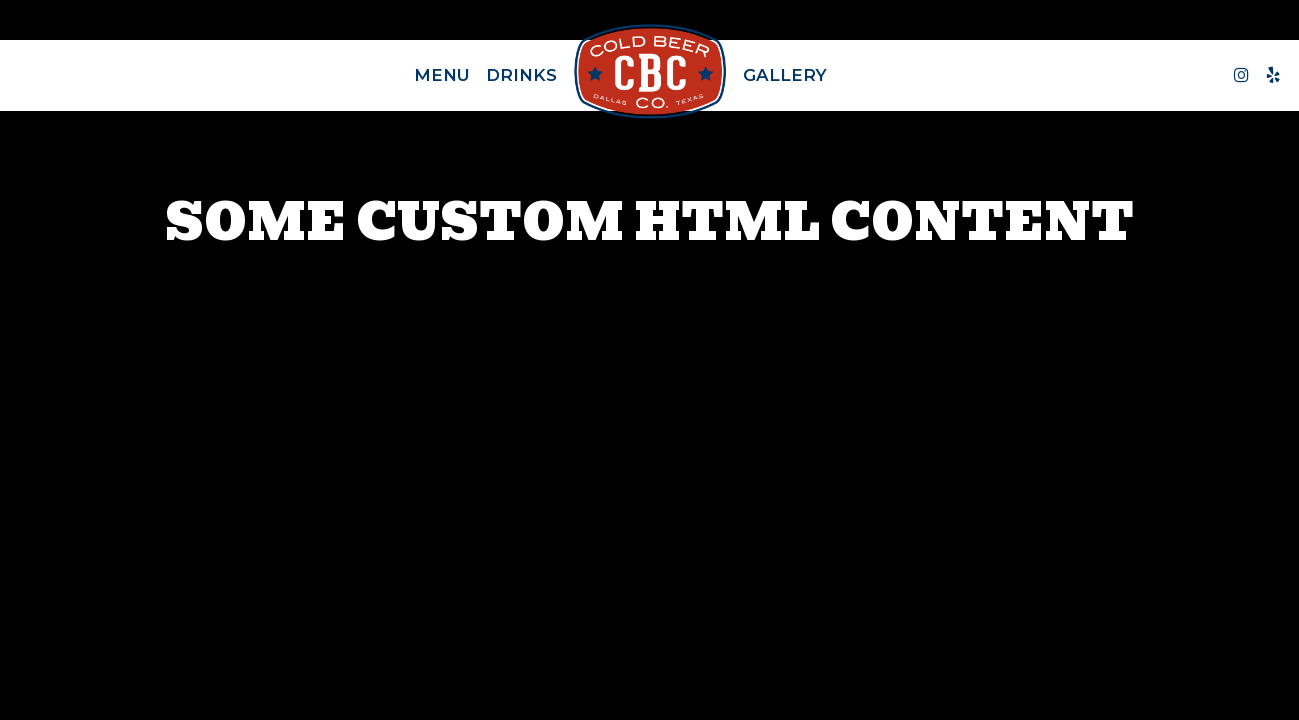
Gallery (785, 75)
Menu (442, 75)
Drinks (521, 75)
